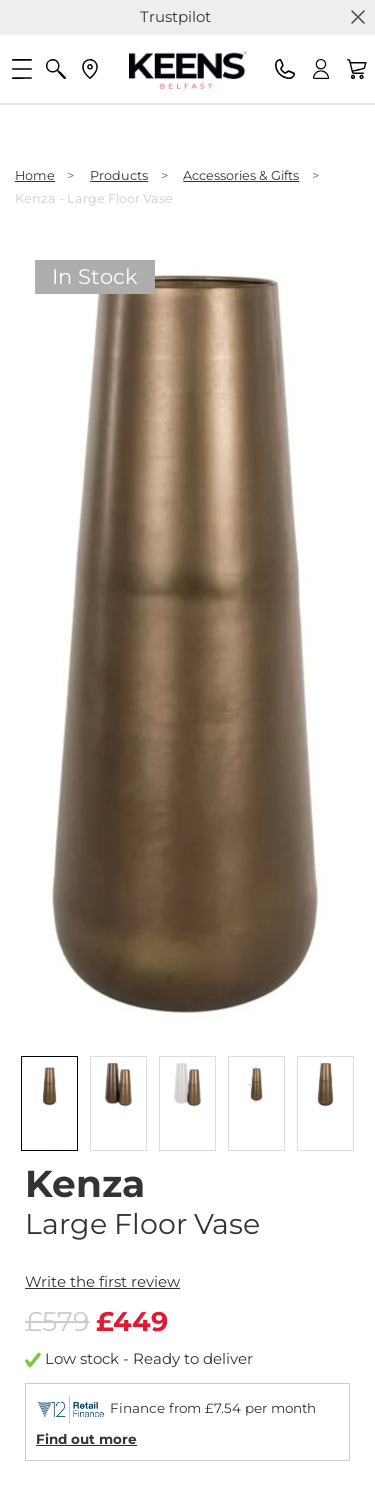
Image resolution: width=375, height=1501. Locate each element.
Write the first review (102, 1281)
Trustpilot (175, 16)
